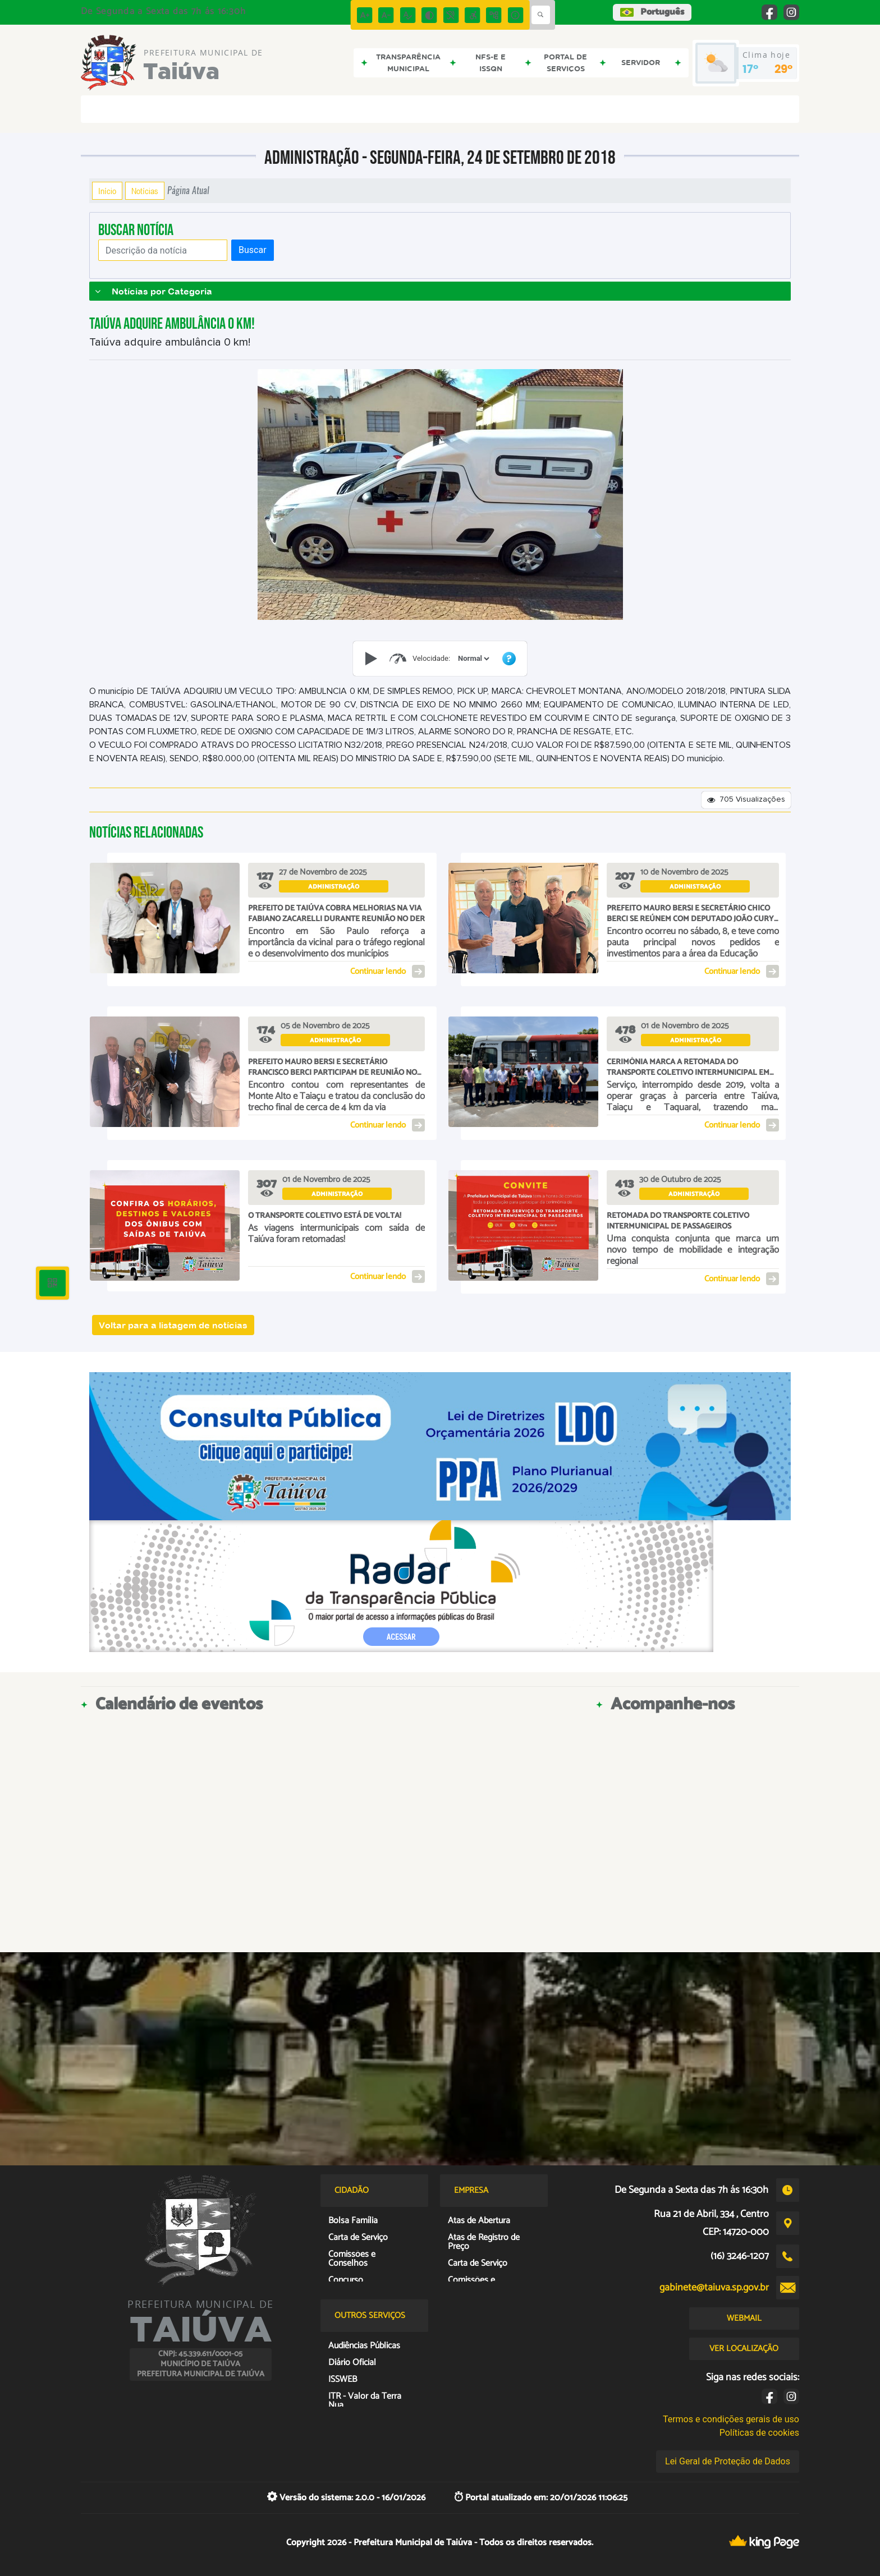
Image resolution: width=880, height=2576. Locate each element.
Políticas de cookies (759, 2432)
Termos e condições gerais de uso (731, 2419)
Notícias (144, 190)
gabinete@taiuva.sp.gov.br (714, 2287)
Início (107, 190)
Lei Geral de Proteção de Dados (727, 2461)
